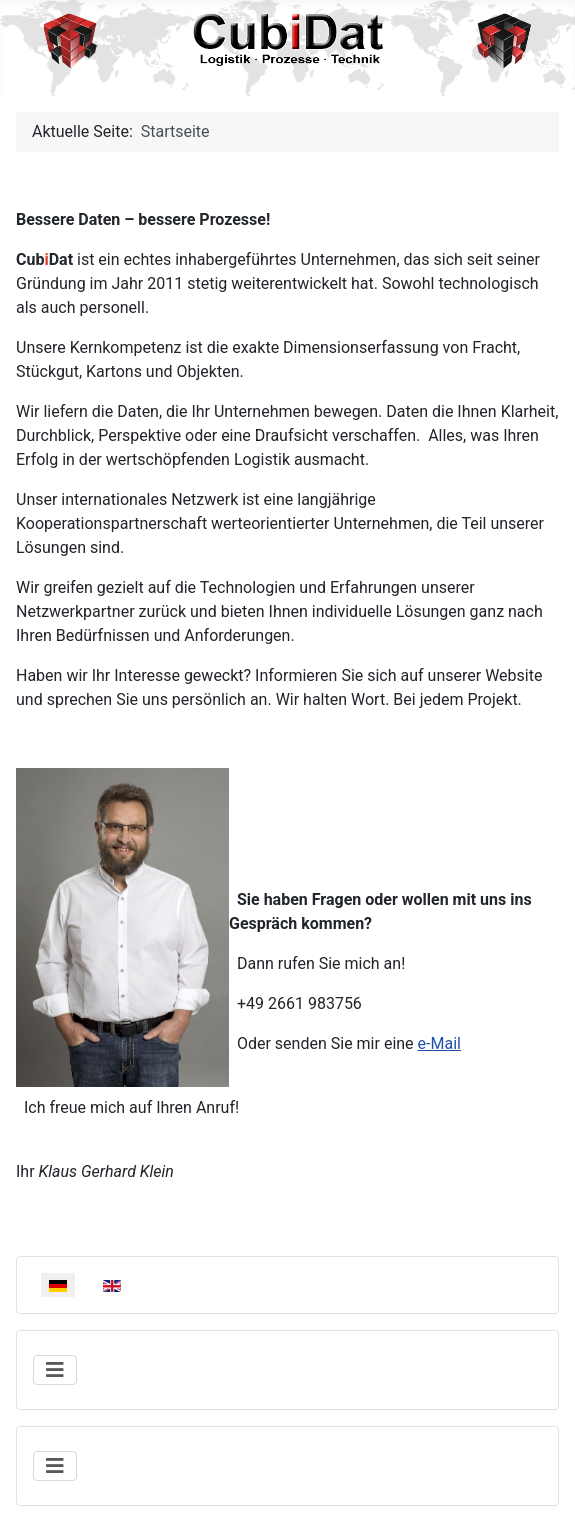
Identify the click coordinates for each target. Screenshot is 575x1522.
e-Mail (439, 1043)
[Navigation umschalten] (55, 1370)
